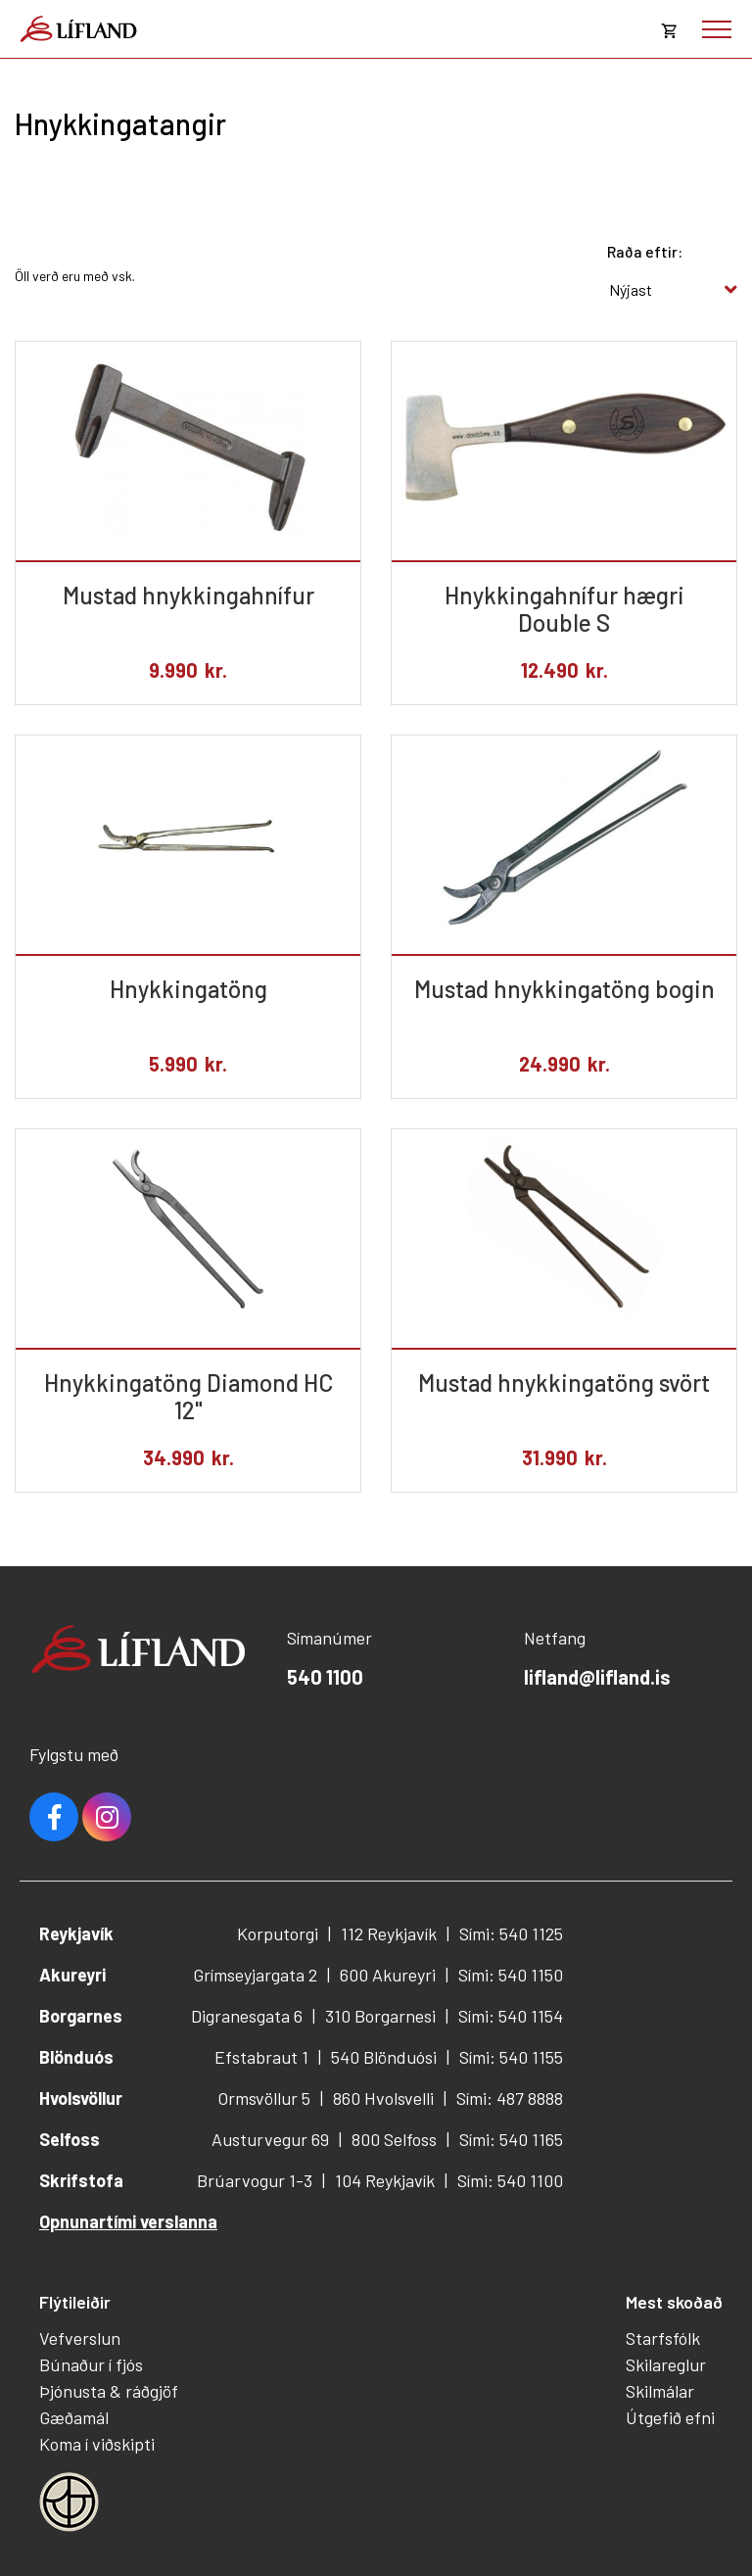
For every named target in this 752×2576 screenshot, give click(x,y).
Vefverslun (79, 2338)
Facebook (53, 1816)
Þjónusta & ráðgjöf (108, 2391)
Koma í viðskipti (97, 2444)
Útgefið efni (670, 2417)
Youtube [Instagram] (106, 1816)
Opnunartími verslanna (128, 2221)
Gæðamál (74, 2417)
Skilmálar (660, 2391)
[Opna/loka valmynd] (716, 29)
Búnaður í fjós (91, 2364)
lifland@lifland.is (597, 1677)
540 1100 (325, 1677)
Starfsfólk (663, 2338)
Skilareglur (666, 2364)
